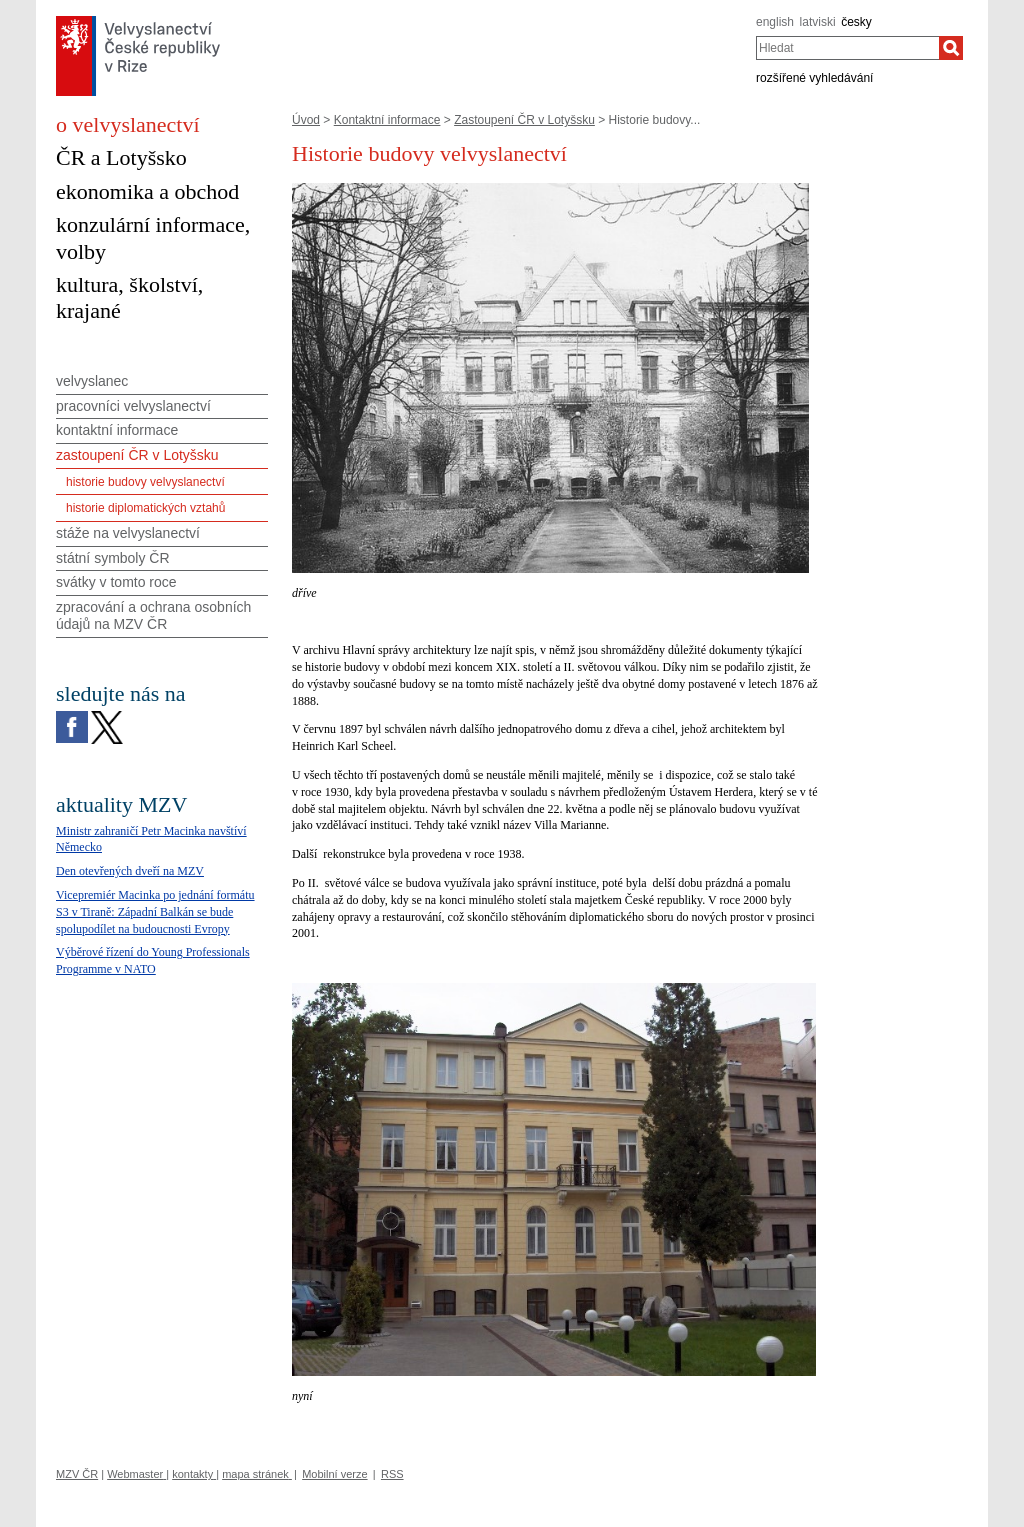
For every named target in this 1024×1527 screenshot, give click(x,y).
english (775, 22)
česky (856, 22)
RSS (392, 1474)
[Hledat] (951, 48)
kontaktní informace (117, 430)
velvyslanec (92, 381)
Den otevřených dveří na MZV (130, 871)
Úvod (306, 120)
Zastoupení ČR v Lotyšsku (524, 120)
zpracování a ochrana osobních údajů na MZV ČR (153, 615)
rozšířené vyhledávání (814, 78)
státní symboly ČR (113, 558)
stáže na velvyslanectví (128, 533)
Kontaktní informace (387, 120)
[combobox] (847, 48)
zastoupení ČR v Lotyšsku (137, 455)
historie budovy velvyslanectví (145, 482)
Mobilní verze (334, 1474)
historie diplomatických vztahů (145, 508)
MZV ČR (77, 1474)
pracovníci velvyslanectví (133, 406)
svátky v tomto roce (116, 582)
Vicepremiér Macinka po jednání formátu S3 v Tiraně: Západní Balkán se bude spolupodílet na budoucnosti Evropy (155, 912)
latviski (818, 22)
